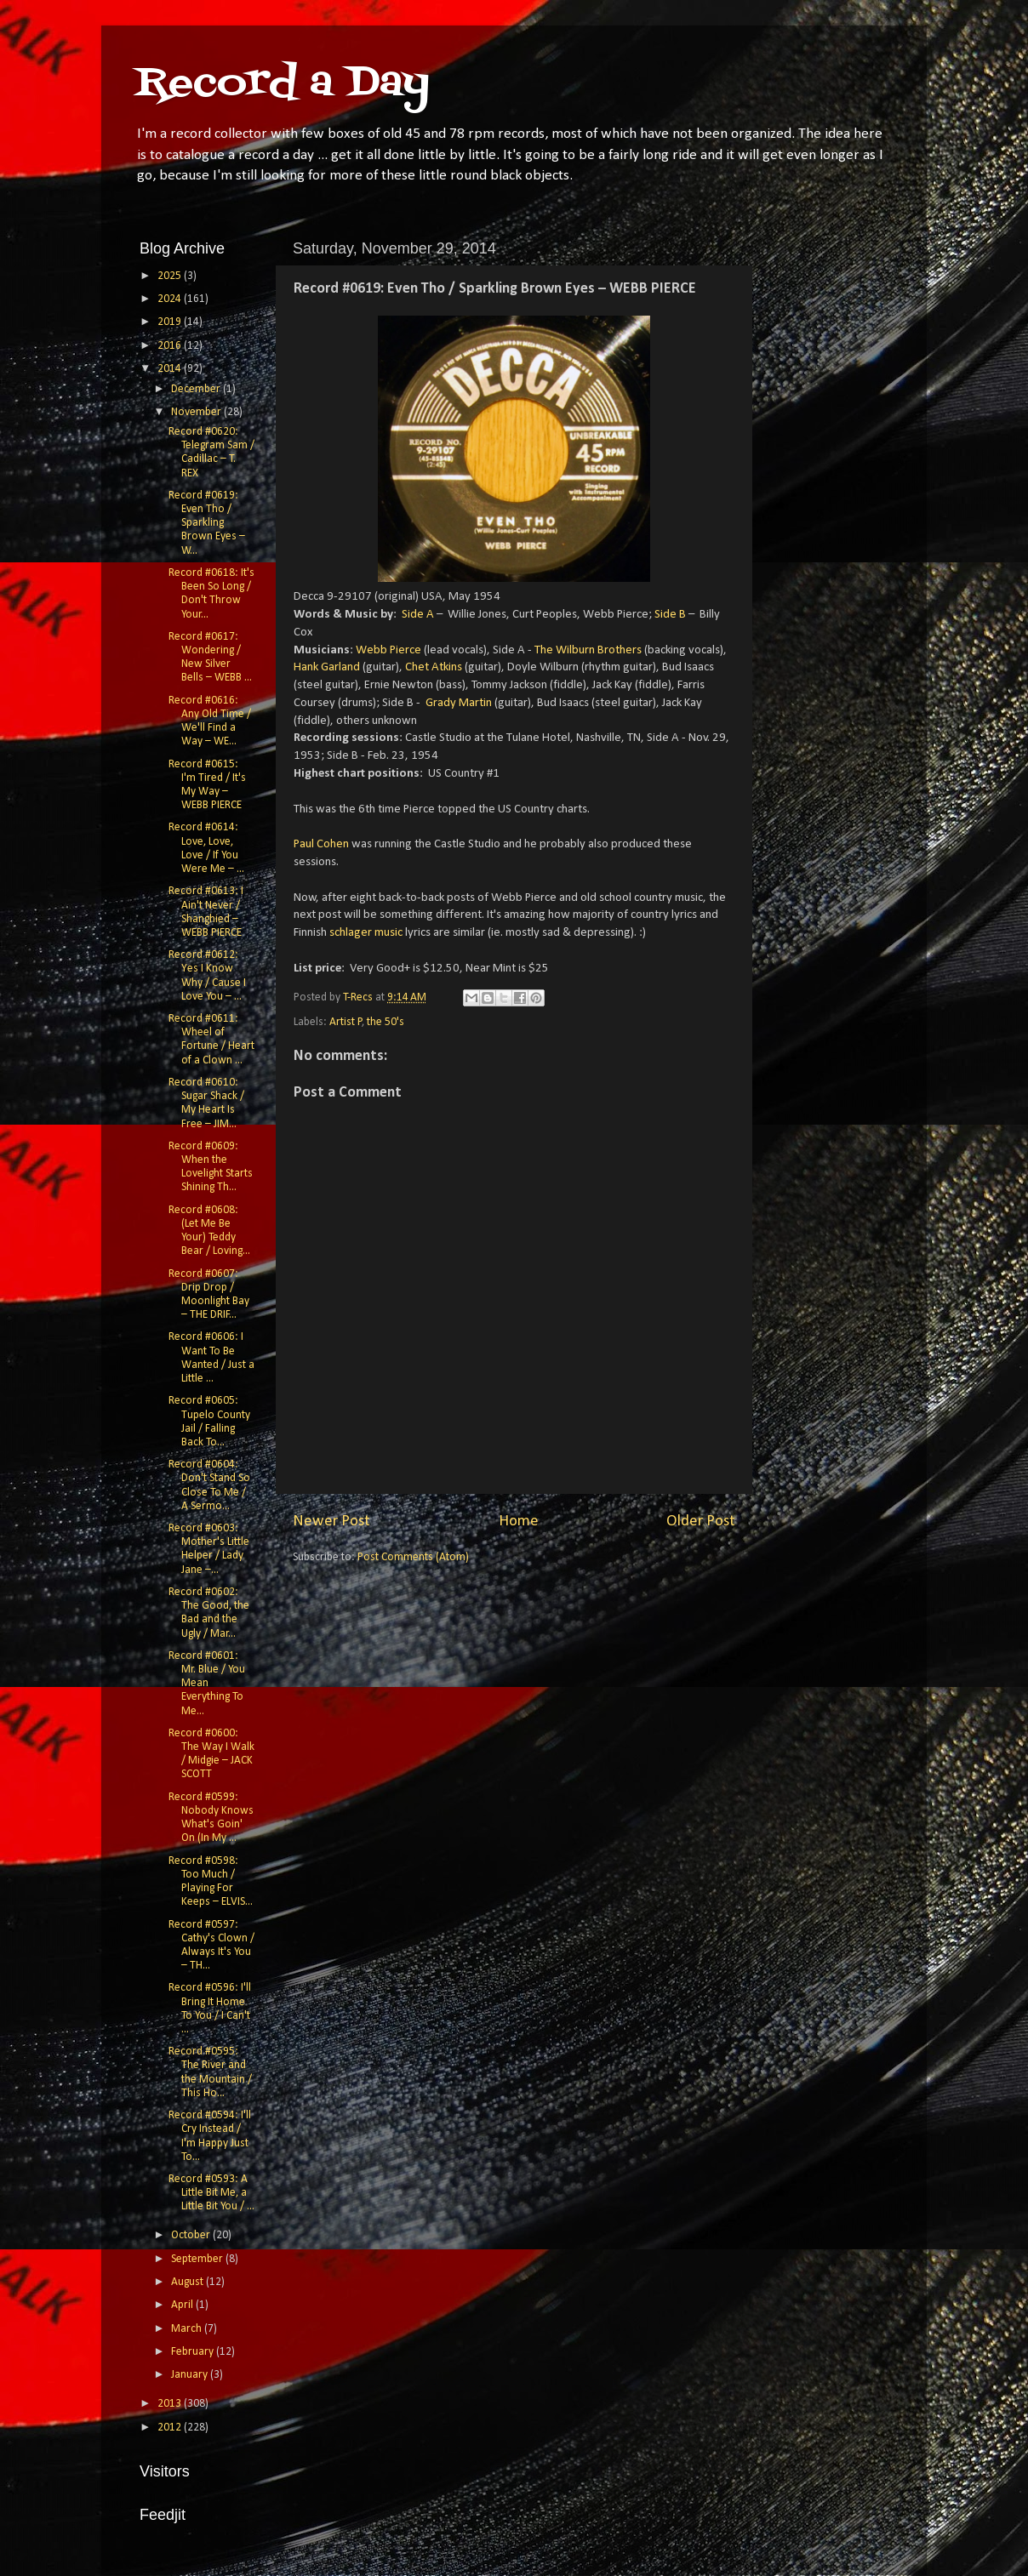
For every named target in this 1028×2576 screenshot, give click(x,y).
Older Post (700, 1521)
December (197, 389)
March (187, 2328)
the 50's (385, 1022)
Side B (670, 614)
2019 (170, 322)
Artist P (346, 1022)
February (193, 2351)
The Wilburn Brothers (588, 650)
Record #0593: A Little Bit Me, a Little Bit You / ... (211, 2193)
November (197, 412)
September (198, 2259)
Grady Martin (458, 703)
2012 (170, 2427)
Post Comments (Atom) (413, 1557)
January (190, 2374)
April (183, 2305)
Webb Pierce (388, 650)
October (192, 2235)
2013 (170, 2403)
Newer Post (331, 1521)
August (188, 2282)
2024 (170, 299)
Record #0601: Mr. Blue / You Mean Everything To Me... (206, 1683)
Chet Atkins (433, 667)
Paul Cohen (321, 844)
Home (519, 1521)
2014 (170, 368)
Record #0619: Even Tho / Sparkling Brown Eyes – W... (206, 523)
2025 (170, 276)
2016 (170, 345)
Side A (418, 614)
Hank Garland (327, 667)
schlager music (366, 932)
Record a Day (282, 84)
